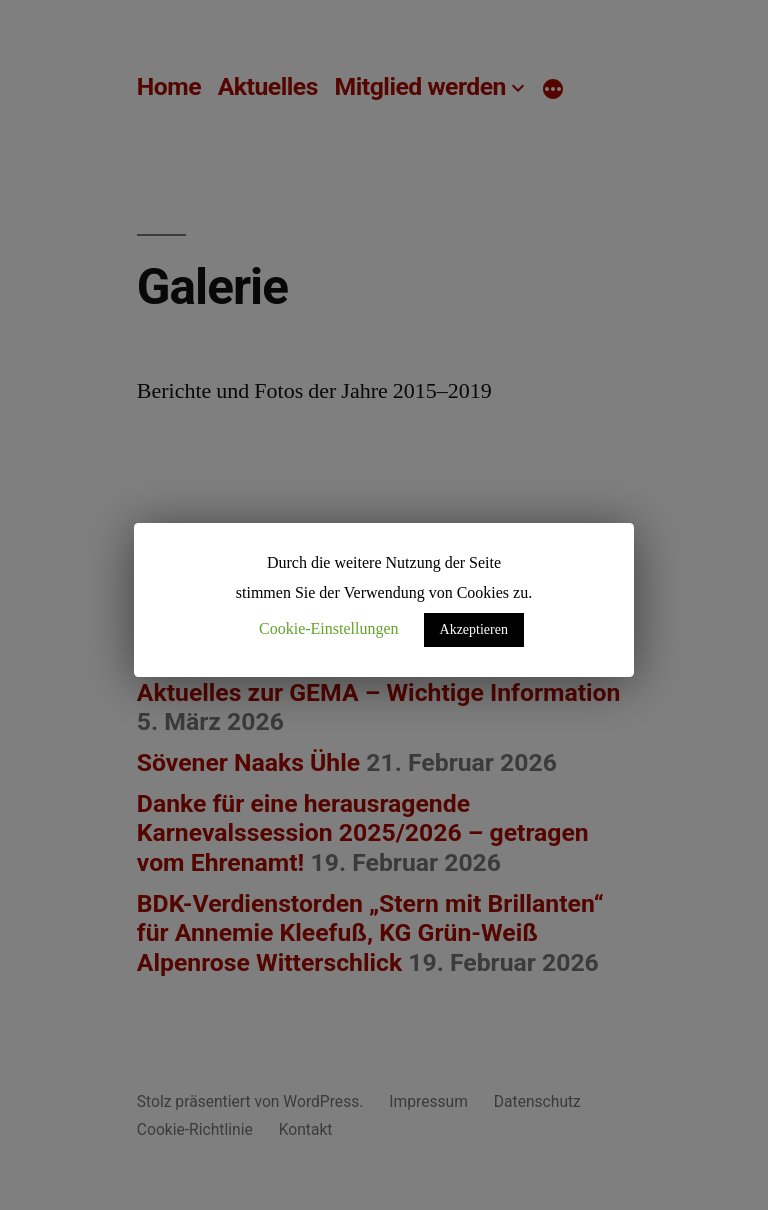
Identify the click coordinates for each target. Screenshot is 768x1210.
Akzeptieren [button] (474, 629)
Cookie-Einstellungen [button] (329, 629)
